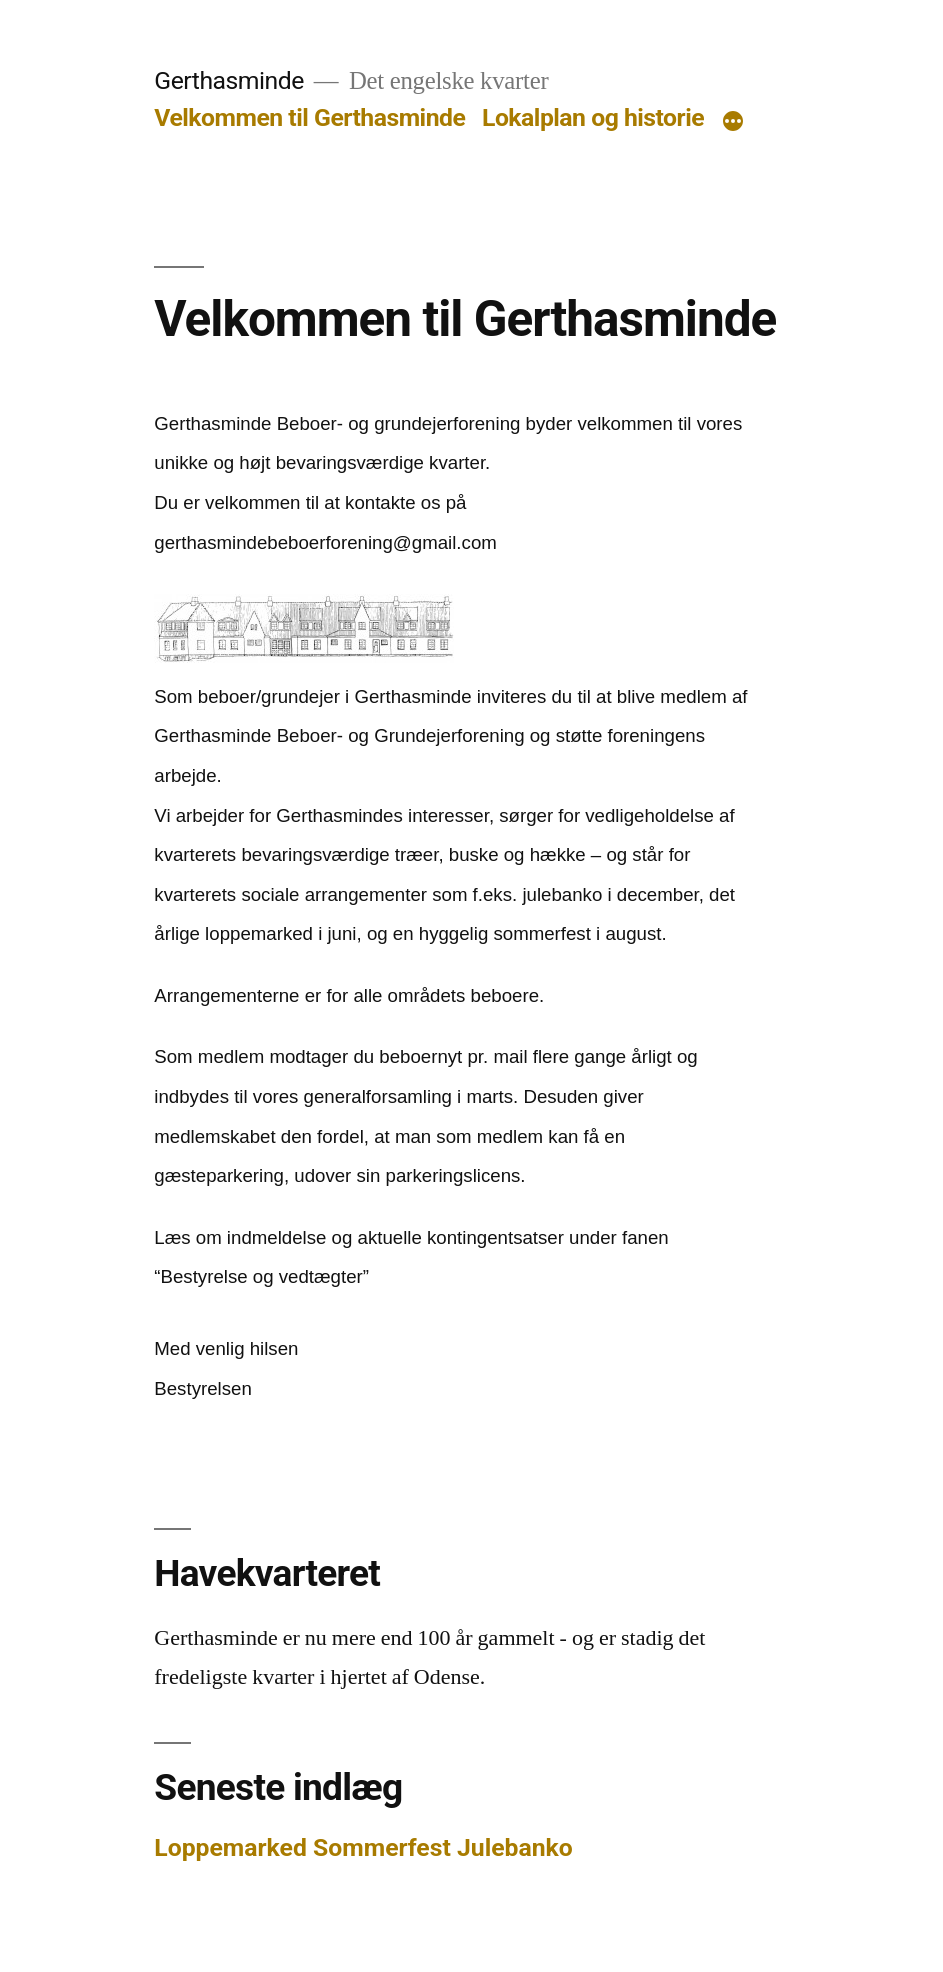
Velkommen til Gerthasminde (309, 117)
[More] (733, 122)
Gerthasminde (228, 80)
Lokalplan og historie (593, 117)
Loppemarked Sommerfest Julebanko (363, 1847)
